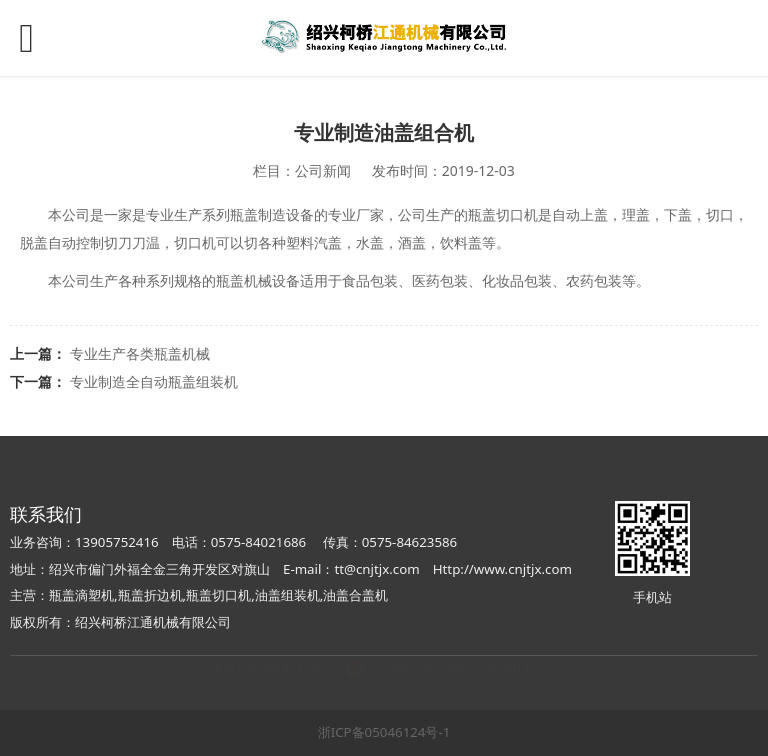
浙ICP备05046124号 (271, 686)
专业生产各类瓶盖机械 (140, 353)
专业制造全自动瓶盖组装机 (154, 381)
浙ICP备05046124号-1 (384, 732)
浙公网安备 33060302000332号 (450, 686)
